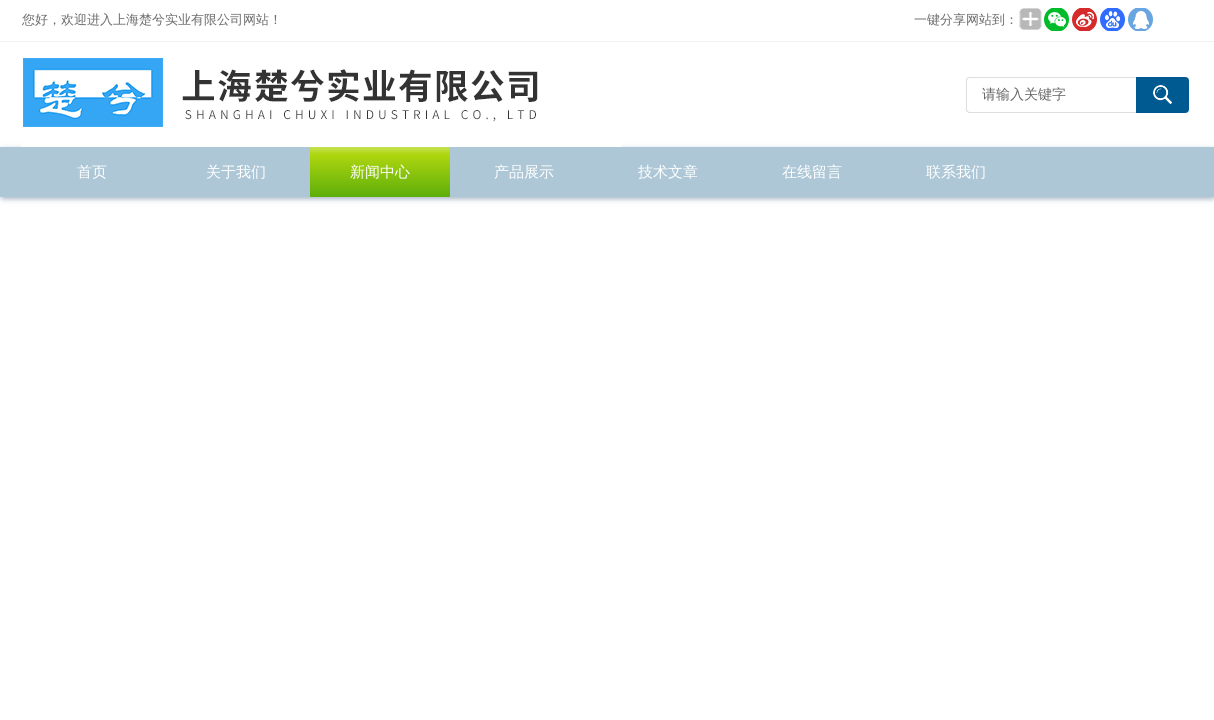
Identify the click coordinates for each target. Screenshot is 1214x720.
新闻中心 (380, 171)
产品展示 (524, 171)
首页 (92, 171)
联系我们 (956, 171)
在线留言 (812, 171)
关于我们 (236, 171)
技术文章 (668, 171)
